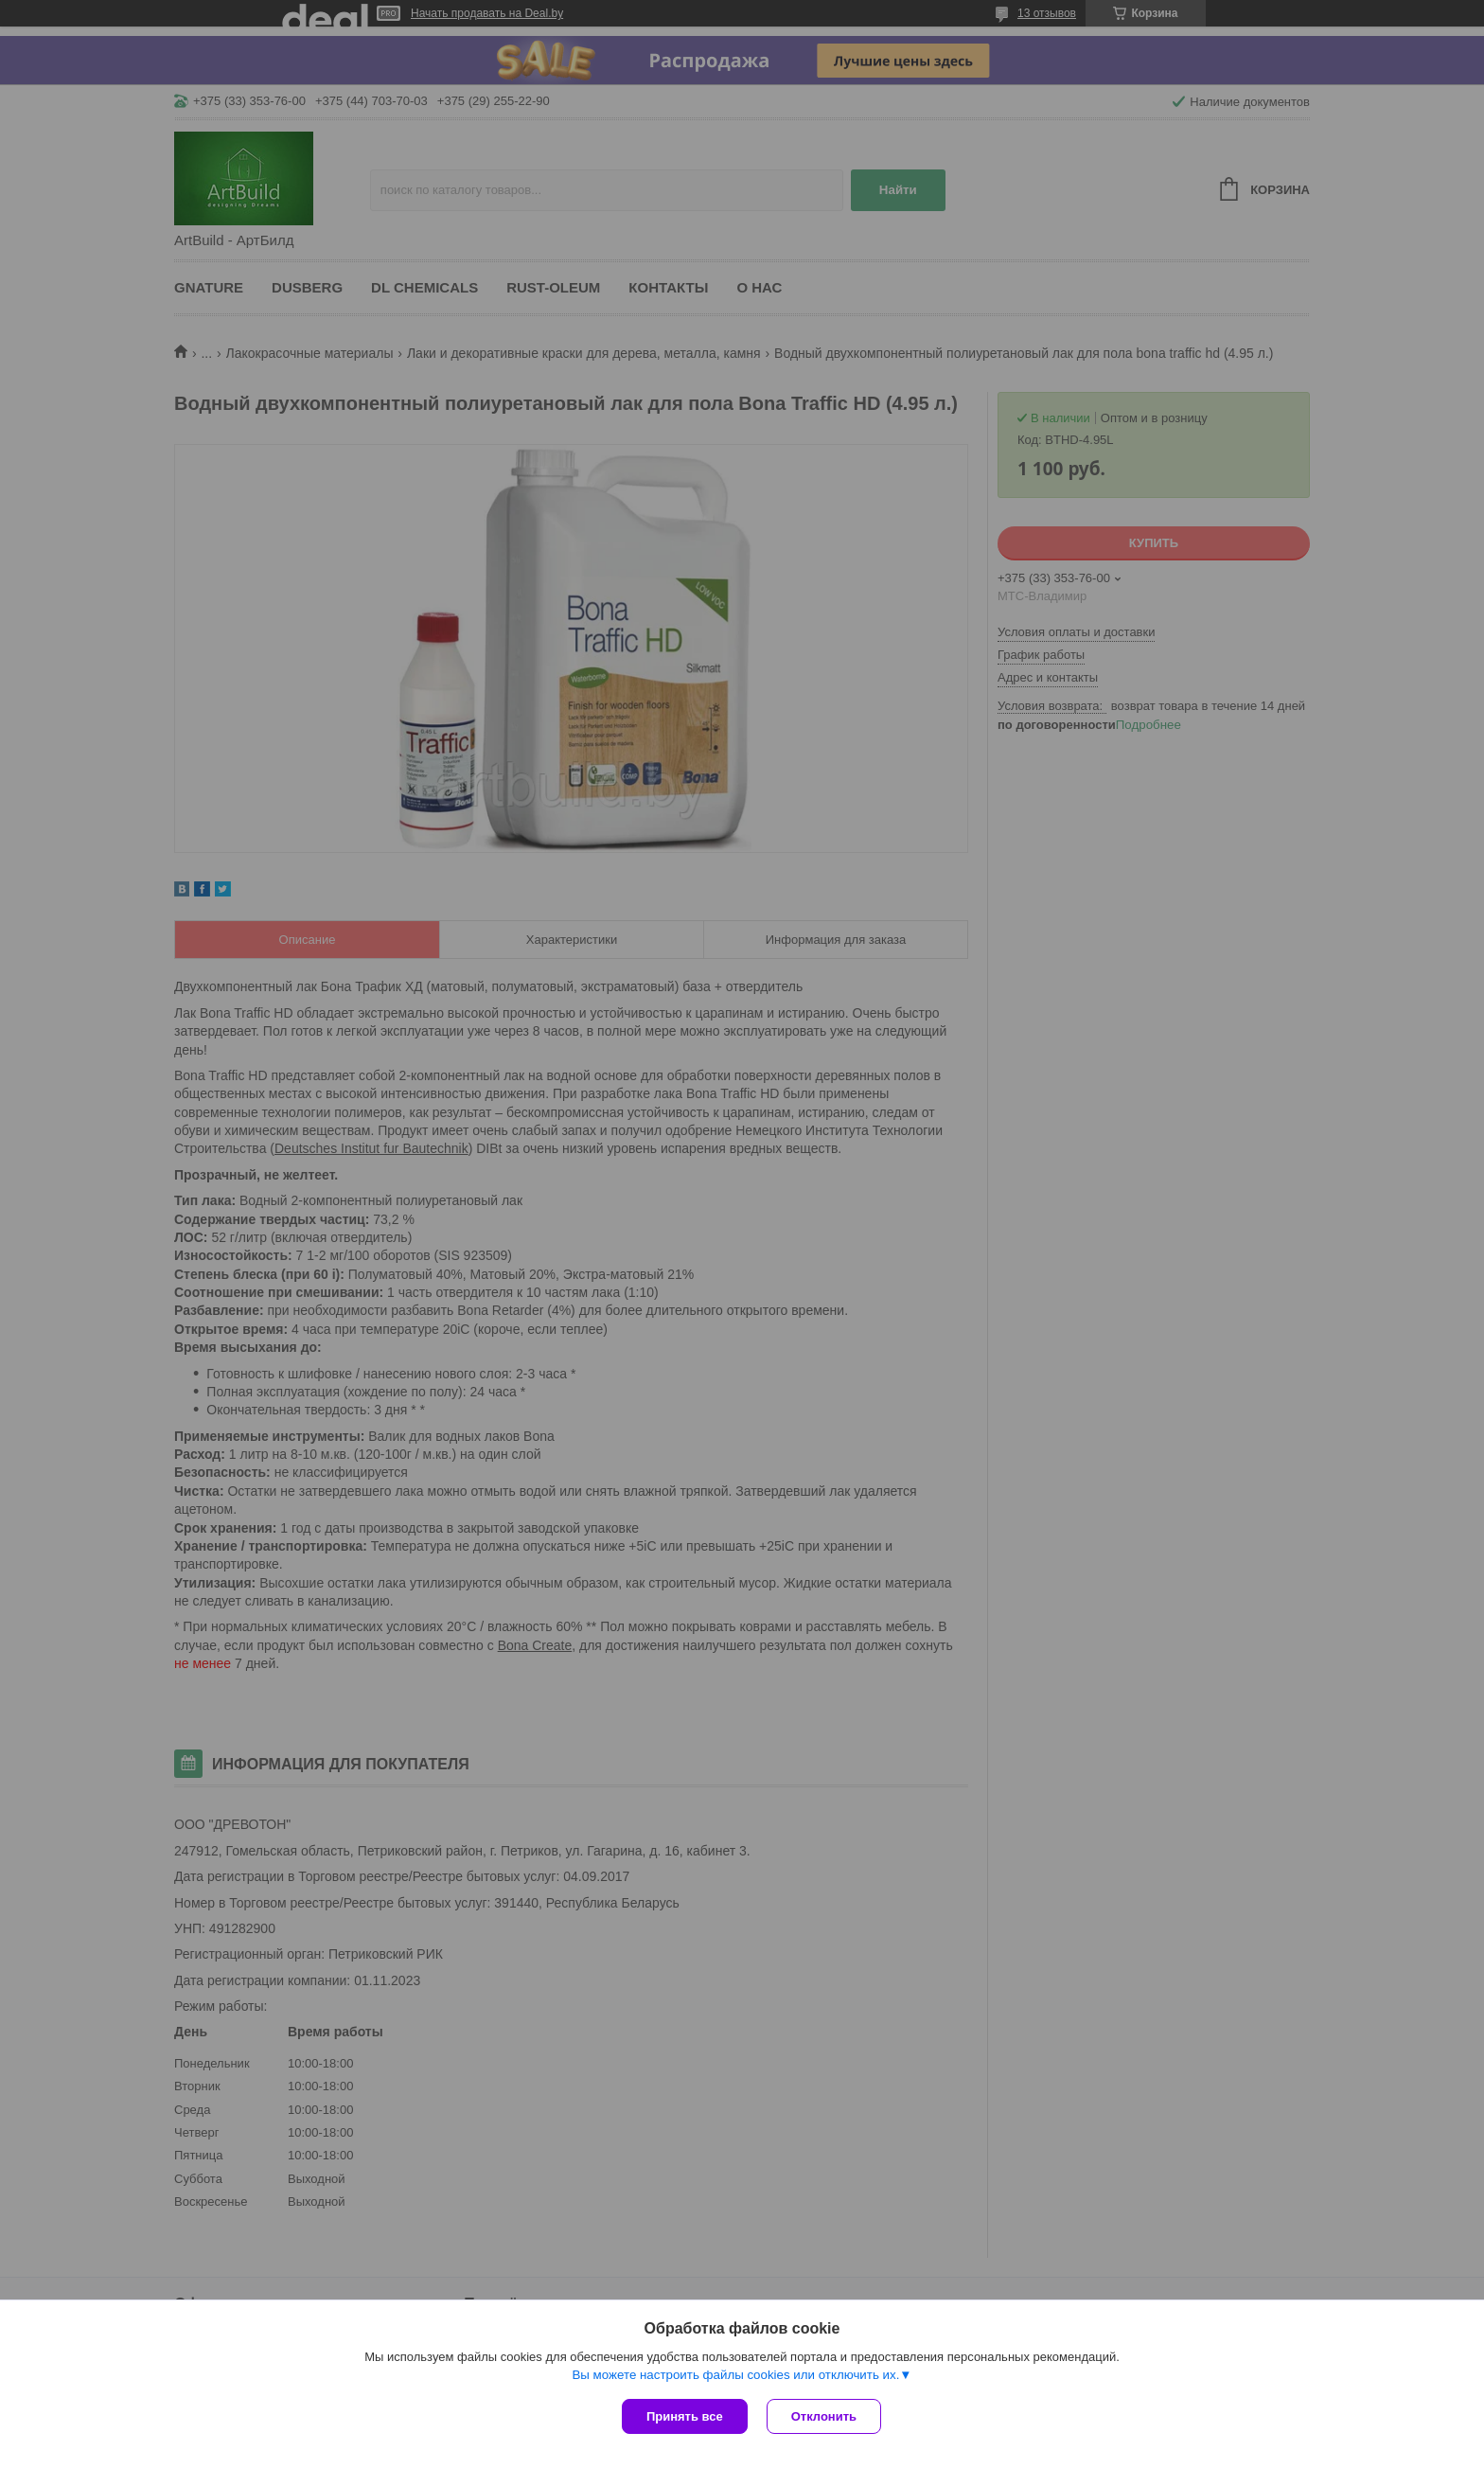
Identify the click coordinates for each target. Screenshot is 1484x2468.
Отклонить (824, 2416)
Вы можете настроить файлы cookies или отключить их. (735, 2375)
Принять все (684, 2416)
